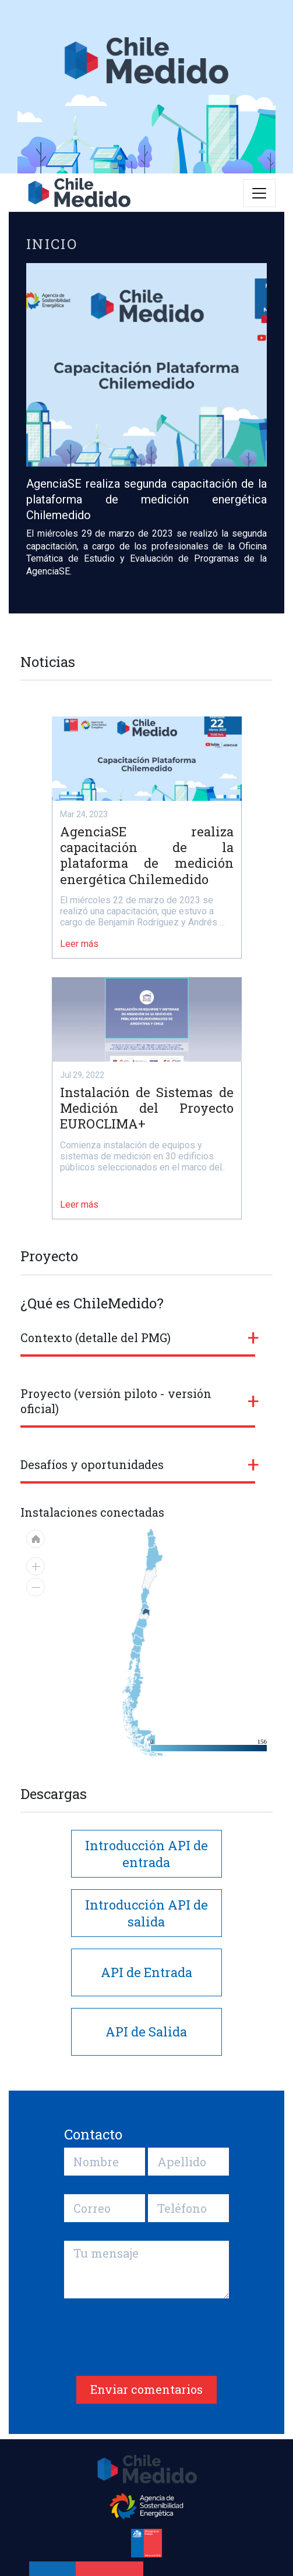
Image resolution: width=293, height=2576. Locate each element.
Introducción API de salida (146, 1913)
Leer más (79, 943)
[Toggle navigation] (259, 193)
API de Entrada (146, 1972)
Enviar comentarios (146, 2389)
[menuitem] (133, 1691)
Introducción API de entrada (146, 1854)
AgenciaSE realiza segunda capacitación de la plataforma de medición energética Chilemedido (146, 499)
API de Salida (146, 2031)
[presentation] (152, 2343)
